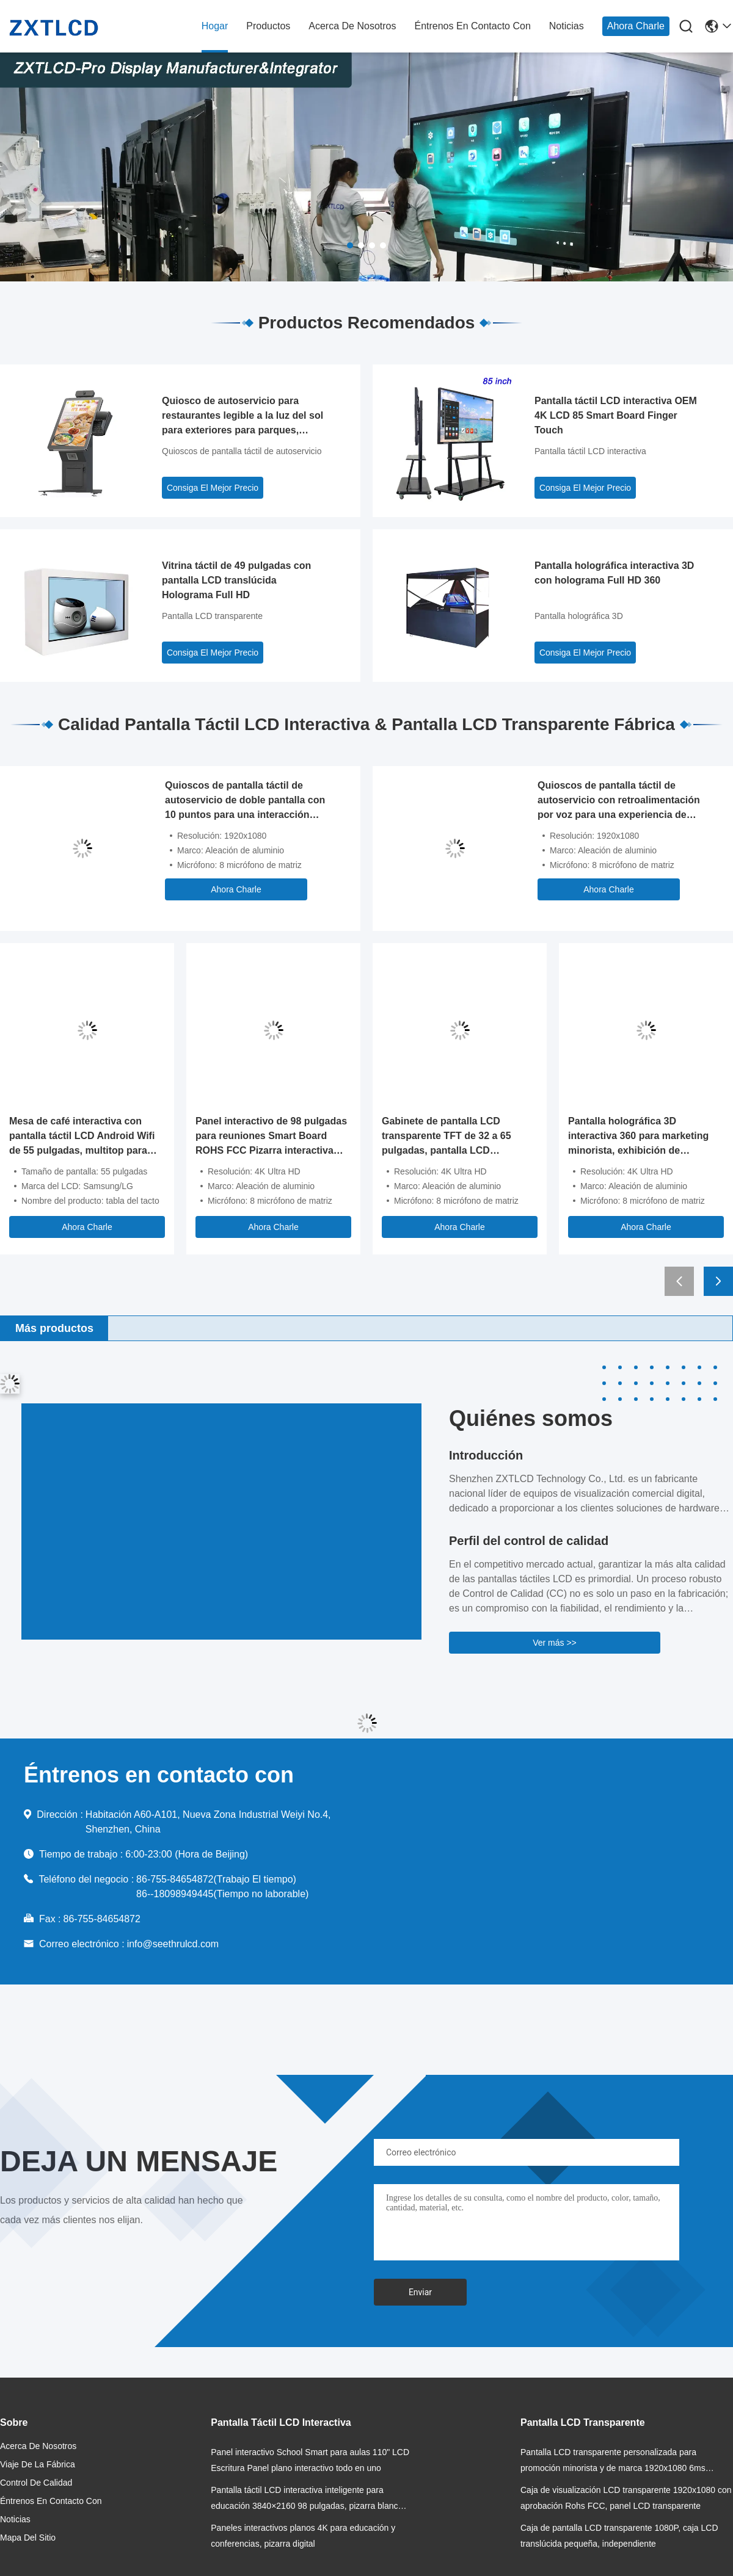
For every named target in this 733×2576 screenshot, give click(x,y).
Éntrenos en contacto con (472, 26)
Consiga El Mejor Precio (212, 488)
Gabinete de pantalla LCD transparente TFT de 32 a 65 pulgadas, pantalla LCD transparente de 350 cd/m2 (446, 1137)
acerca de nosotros (352, 26)
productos (268, 26)
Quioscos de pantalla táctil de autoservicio (241, 451)
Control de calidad (36, 2482)
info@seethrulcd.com (173, 1944)
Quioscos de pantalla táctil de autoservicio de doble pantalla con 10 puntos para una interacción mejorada (245, 801)
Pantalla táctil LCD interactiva (590, 451)
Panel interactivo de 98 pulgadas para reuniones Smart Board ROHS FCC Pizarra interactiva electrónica (271, 1137)
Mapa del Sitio (28, 2537)
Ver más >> (555, 1643)
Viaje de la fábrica (37, 2464)
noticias (566, 26)
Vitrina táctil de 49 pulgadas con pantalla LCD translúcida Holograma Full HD (236, 580)
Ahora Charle (636, 26)
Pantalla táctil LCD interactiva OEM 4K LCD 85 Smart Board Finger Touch (615, 415)
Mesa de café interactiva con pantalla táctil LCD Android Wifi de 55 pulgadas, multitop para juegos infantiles (82, 1137)
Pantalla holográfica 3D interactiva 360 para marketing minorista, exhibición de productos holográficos (638, 1137)
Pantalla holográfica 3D (578, 616)
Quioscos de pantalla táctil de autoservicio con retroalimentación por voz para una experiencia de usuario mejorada (619, 801)
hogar (215, 26)
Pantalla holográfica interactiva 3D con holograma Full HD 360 (614, 572)
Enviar (420, 2292)
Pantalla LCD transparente (212, 616)
